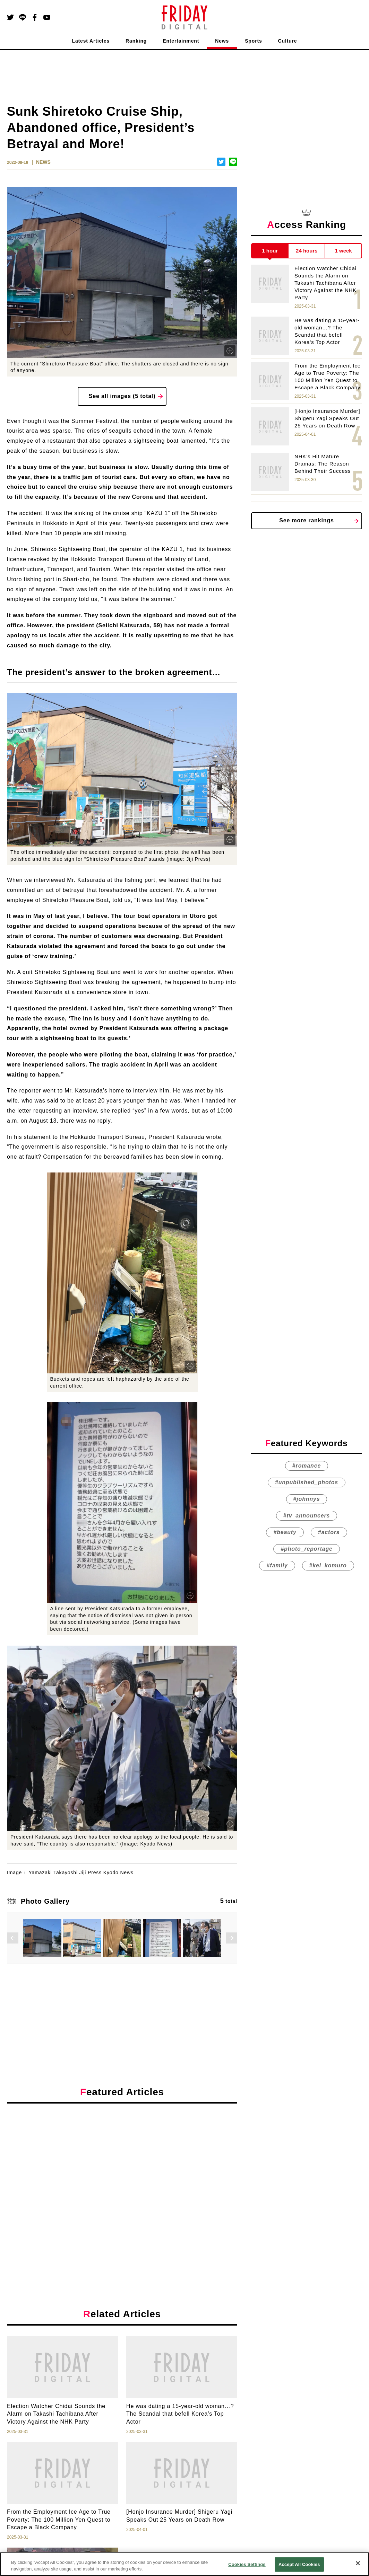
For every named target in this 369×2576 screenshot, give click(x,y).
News (222, 41)
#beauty (284, 1532)
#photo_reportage (306, 1549)
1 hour (270, 251)
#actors (329, 1532)
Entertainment (181, 41)
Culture (287, 41)
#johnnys (306, 1499)
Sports (253, 41)
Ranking (136, 41)
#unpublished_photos (306, 1482)
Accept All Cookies (299, 2564)
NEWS (43, 162)
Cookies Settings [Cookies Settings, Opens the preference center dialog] (247, 2564)
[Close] (358, 2563)
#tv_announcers (306, 1516)
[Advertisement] (122, 2172)
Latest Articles (91, 41)
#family (277, 1565)
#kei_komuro (328, 1565)
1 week (343, 251)
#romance (306, 1466)
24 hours (307, 251)
